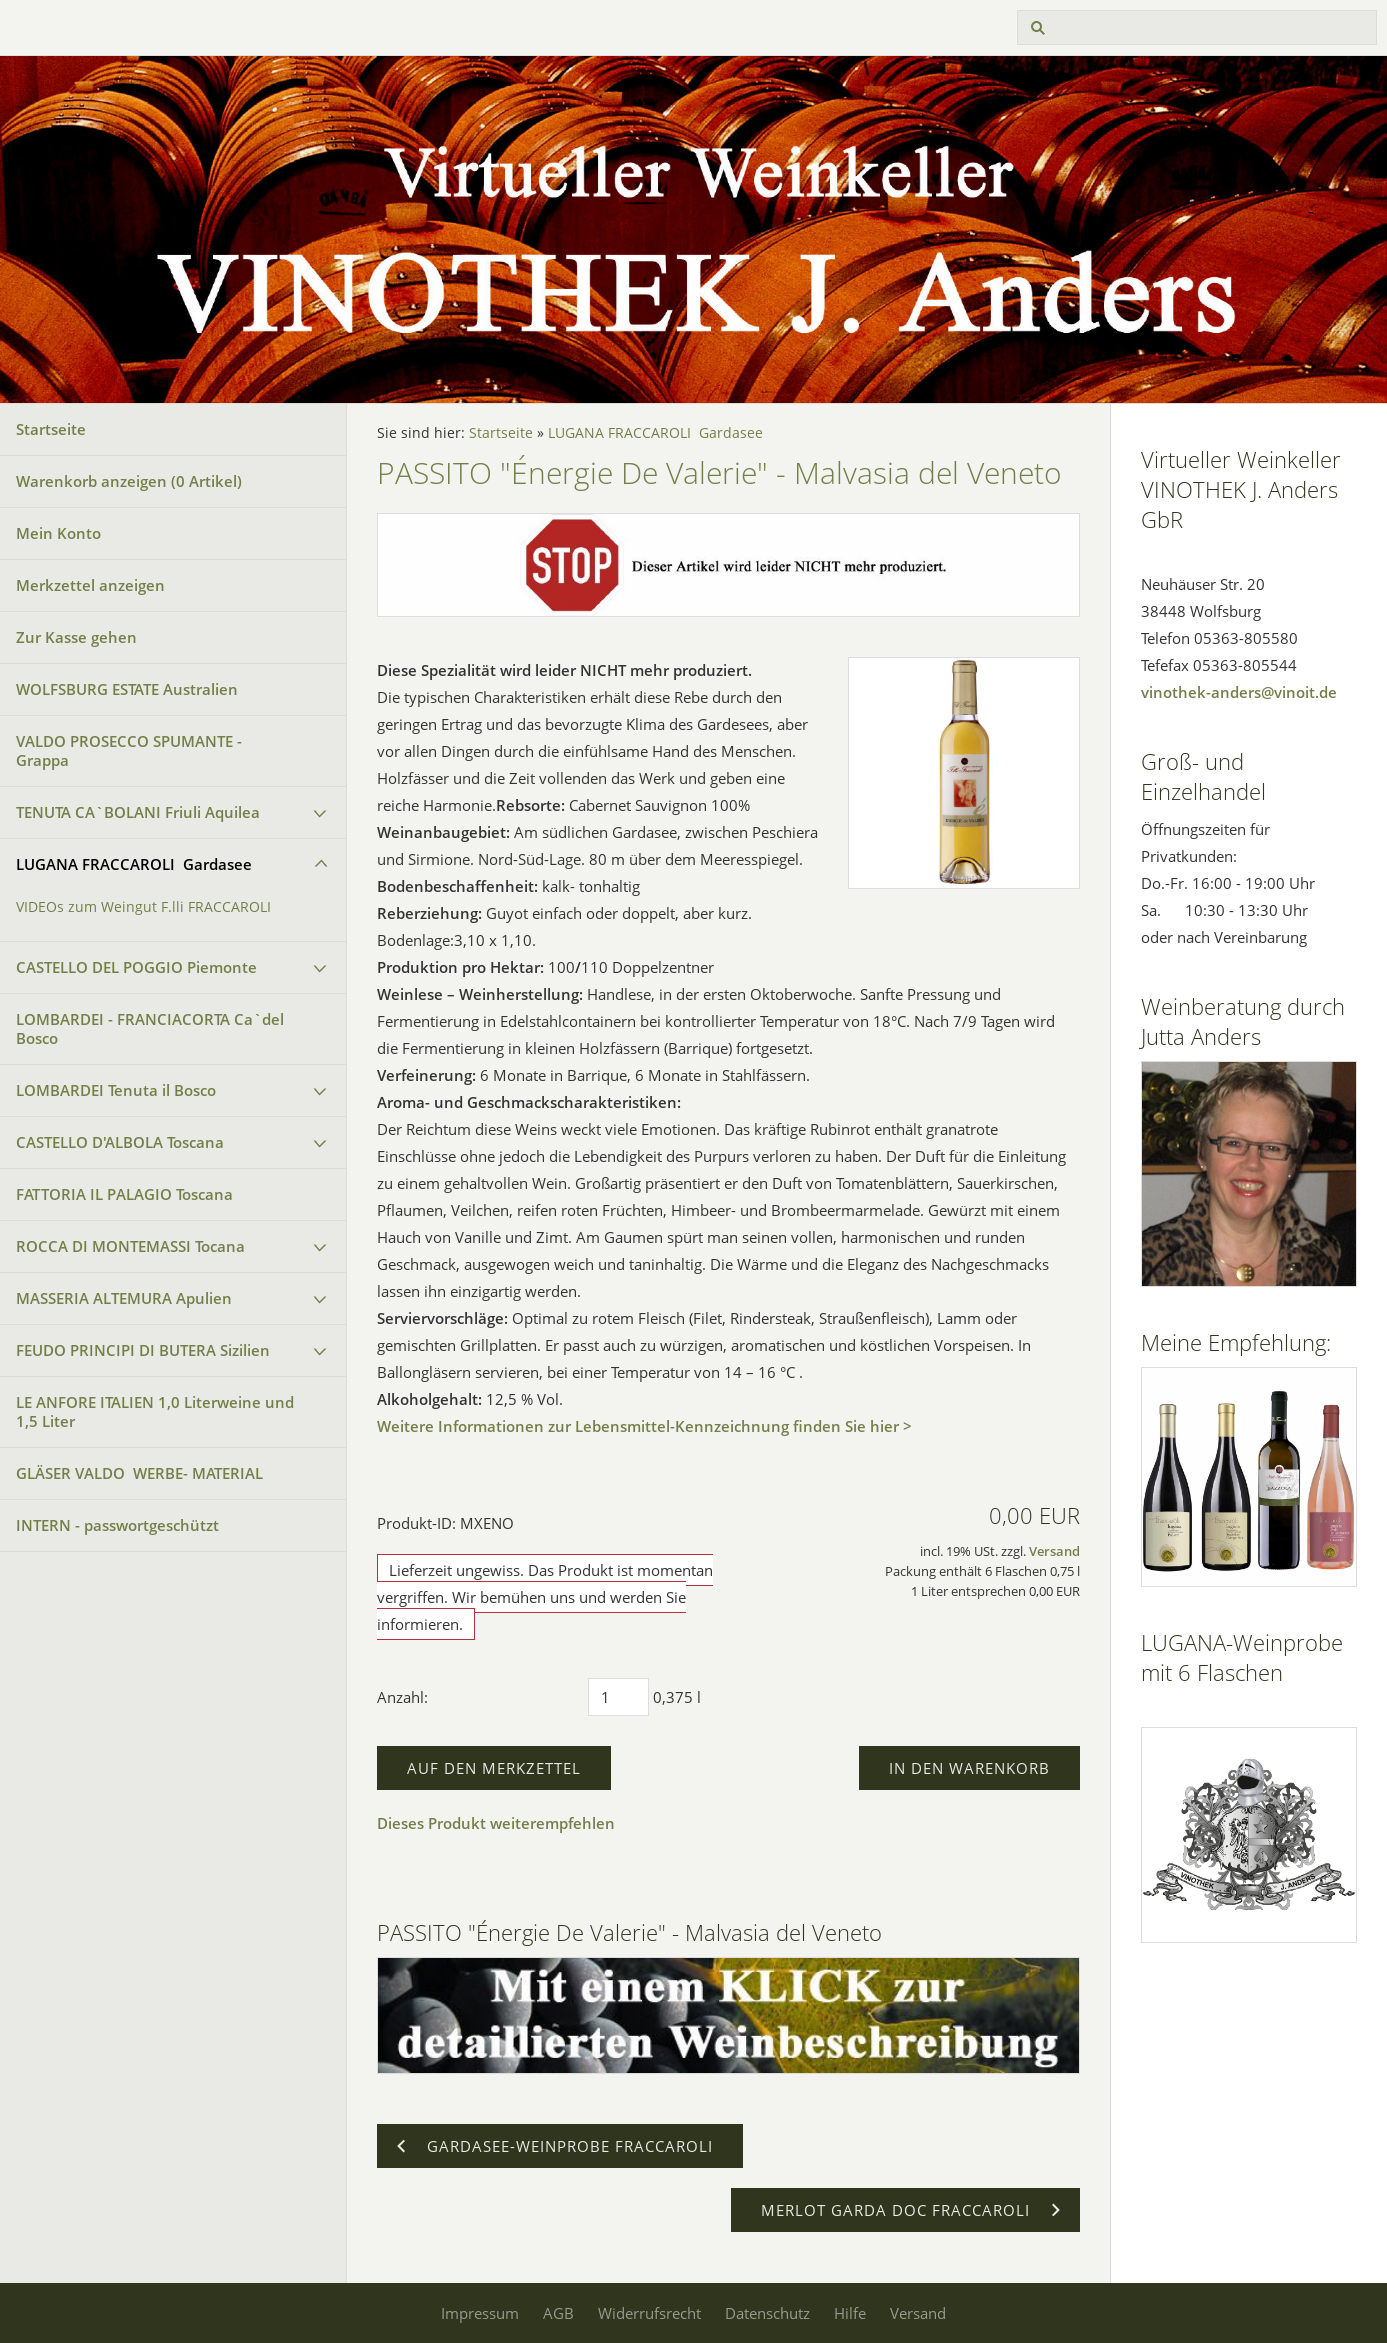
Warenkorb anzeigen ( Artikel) (129, 481)
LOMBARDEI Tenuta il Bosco (116, 1090)
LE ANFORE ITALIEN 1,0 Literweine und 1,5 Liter (155, 1411)
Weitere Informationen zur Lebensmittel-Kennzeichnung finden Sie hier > (644, 1426)
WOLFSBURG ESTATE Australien (127, 689)
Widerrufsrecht (649, 2313)
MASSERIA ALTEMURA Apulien (124, 1298)
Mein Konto (58, 533)
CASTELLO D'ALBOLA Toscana (120, 1142)
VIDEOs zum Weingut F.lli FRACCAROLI (143, 907)
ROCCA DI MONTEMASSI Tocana (130, 1246)
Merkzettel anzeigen (90, 585)
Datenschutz (767, 2313)
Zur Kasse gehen (76, 637)
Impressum (480, 2313)
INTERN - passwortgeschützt (117, 1525)
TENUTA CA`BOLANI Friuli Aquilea (138, 812)
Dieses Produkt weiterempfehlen (496, 1823)
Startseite (51, 429)
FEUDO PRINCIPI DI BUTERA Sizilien (143, 1350)
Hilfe (850, 2313)
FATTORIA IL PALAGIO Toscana (124, 1194)
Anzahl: (402, 1697)
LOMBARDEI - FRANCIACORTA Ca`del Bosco (150, 1028)
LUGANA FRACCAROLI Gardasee (134, 864)
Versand (1054, 1551)
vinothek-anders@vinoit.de (1239, 692)
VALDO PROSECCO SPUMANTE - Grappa (129, 750)
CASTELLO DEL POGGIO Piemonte (136, 967)
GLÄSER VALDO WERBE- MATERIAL (139, 1473)
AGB (558, 2313)
